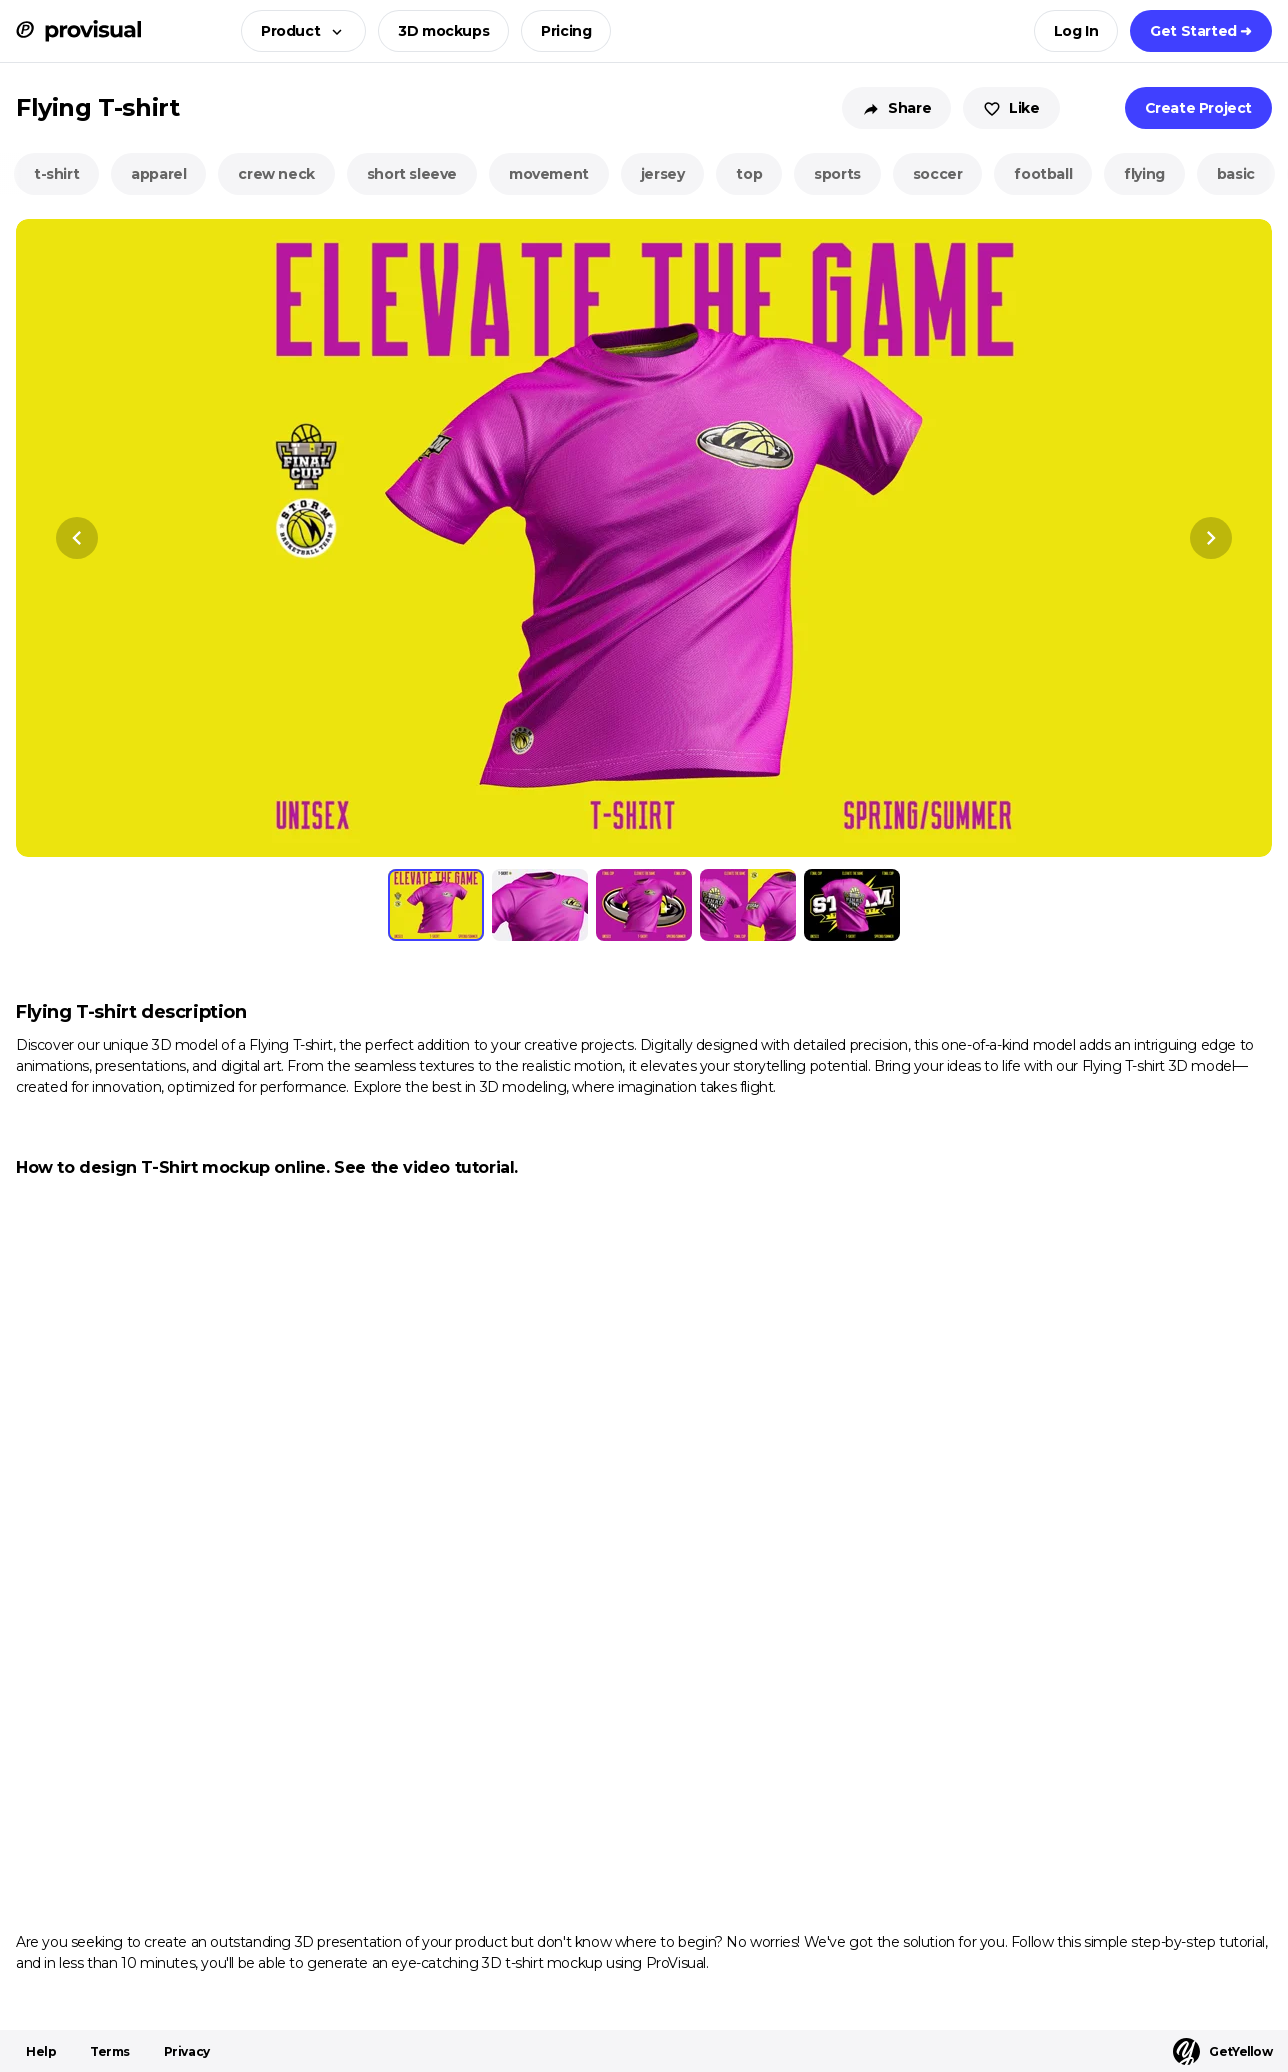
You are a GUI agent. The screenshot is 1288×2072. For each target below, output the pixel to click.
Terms (110, 2051)
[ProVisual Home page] (78, 31)
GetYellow (1222, 2051)
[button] (297, 31)
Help (41, 2051)
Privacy (187, 2051)
